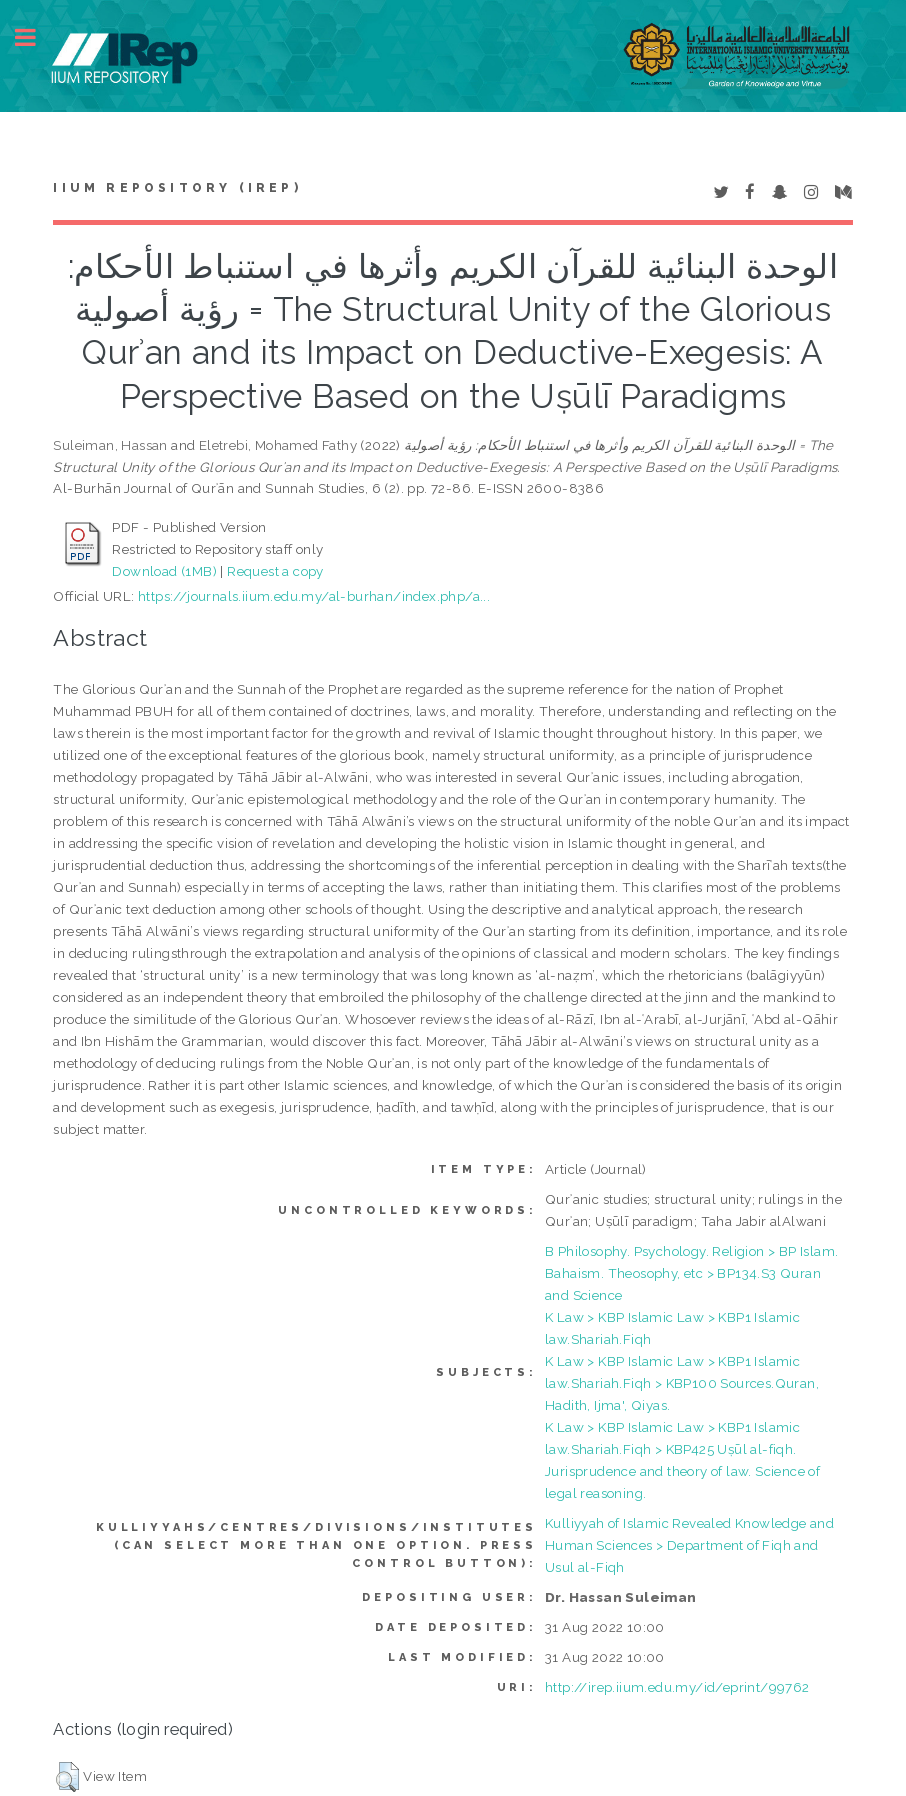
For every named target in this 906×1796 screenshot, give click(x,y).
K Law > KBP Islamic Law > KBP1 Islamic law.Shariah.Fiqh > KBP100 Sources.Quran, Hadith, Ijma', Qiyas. (682, 1383)
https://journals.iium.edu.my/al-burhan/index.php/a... (314, 596)
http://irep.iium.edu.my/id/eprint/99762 (677, 1687)
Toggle (36, 37)
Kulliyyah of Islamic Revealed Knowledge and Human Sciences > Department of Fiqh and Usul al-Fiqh (689, 1545)
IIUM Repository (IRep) (177, 188)
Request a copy (275, 571)
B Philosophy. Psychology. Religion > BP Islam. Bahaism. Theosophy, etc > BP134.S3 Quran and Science (691, 1273)
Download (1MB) (164, 571)
